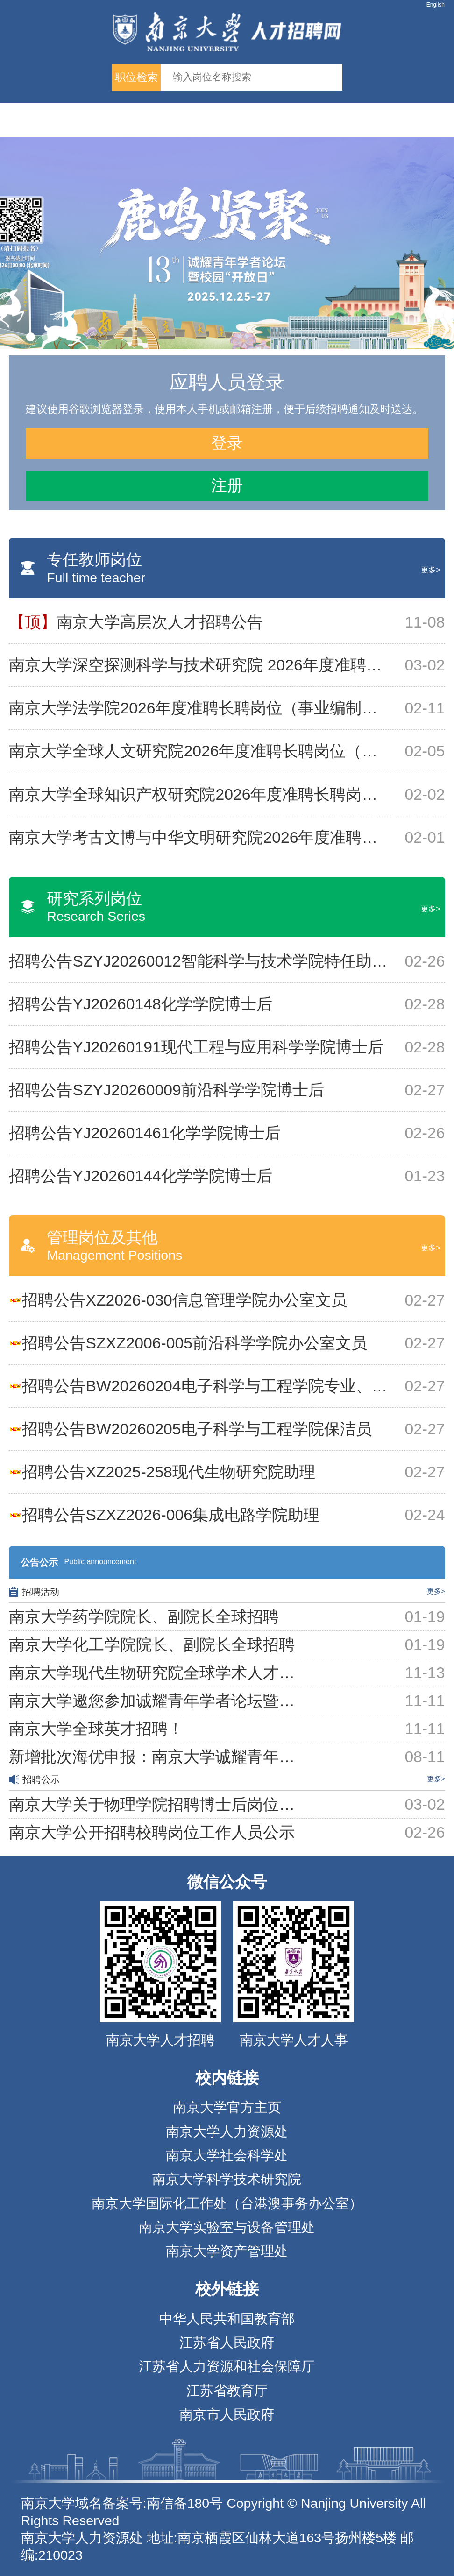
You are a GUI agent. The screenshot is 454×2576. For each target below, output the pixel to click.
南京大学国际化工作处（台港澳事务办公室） (227, 2203)
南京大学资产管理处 (227, 2251)
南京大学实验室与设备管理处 (227, 2227)
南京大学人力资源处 (227, 2131)
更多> (430, 570)
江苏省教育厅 (227, 2390)
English (435, 4)
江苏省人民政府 (226, 2342)
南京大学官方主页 (227, 2107)
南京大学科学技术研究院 (226, 2179)
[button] (30, 336)
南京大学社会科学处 (227, 2155)
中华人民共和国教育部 (227, 2318)
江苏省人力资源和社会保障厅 (227, 2366)
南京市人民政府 (226, 2414)
